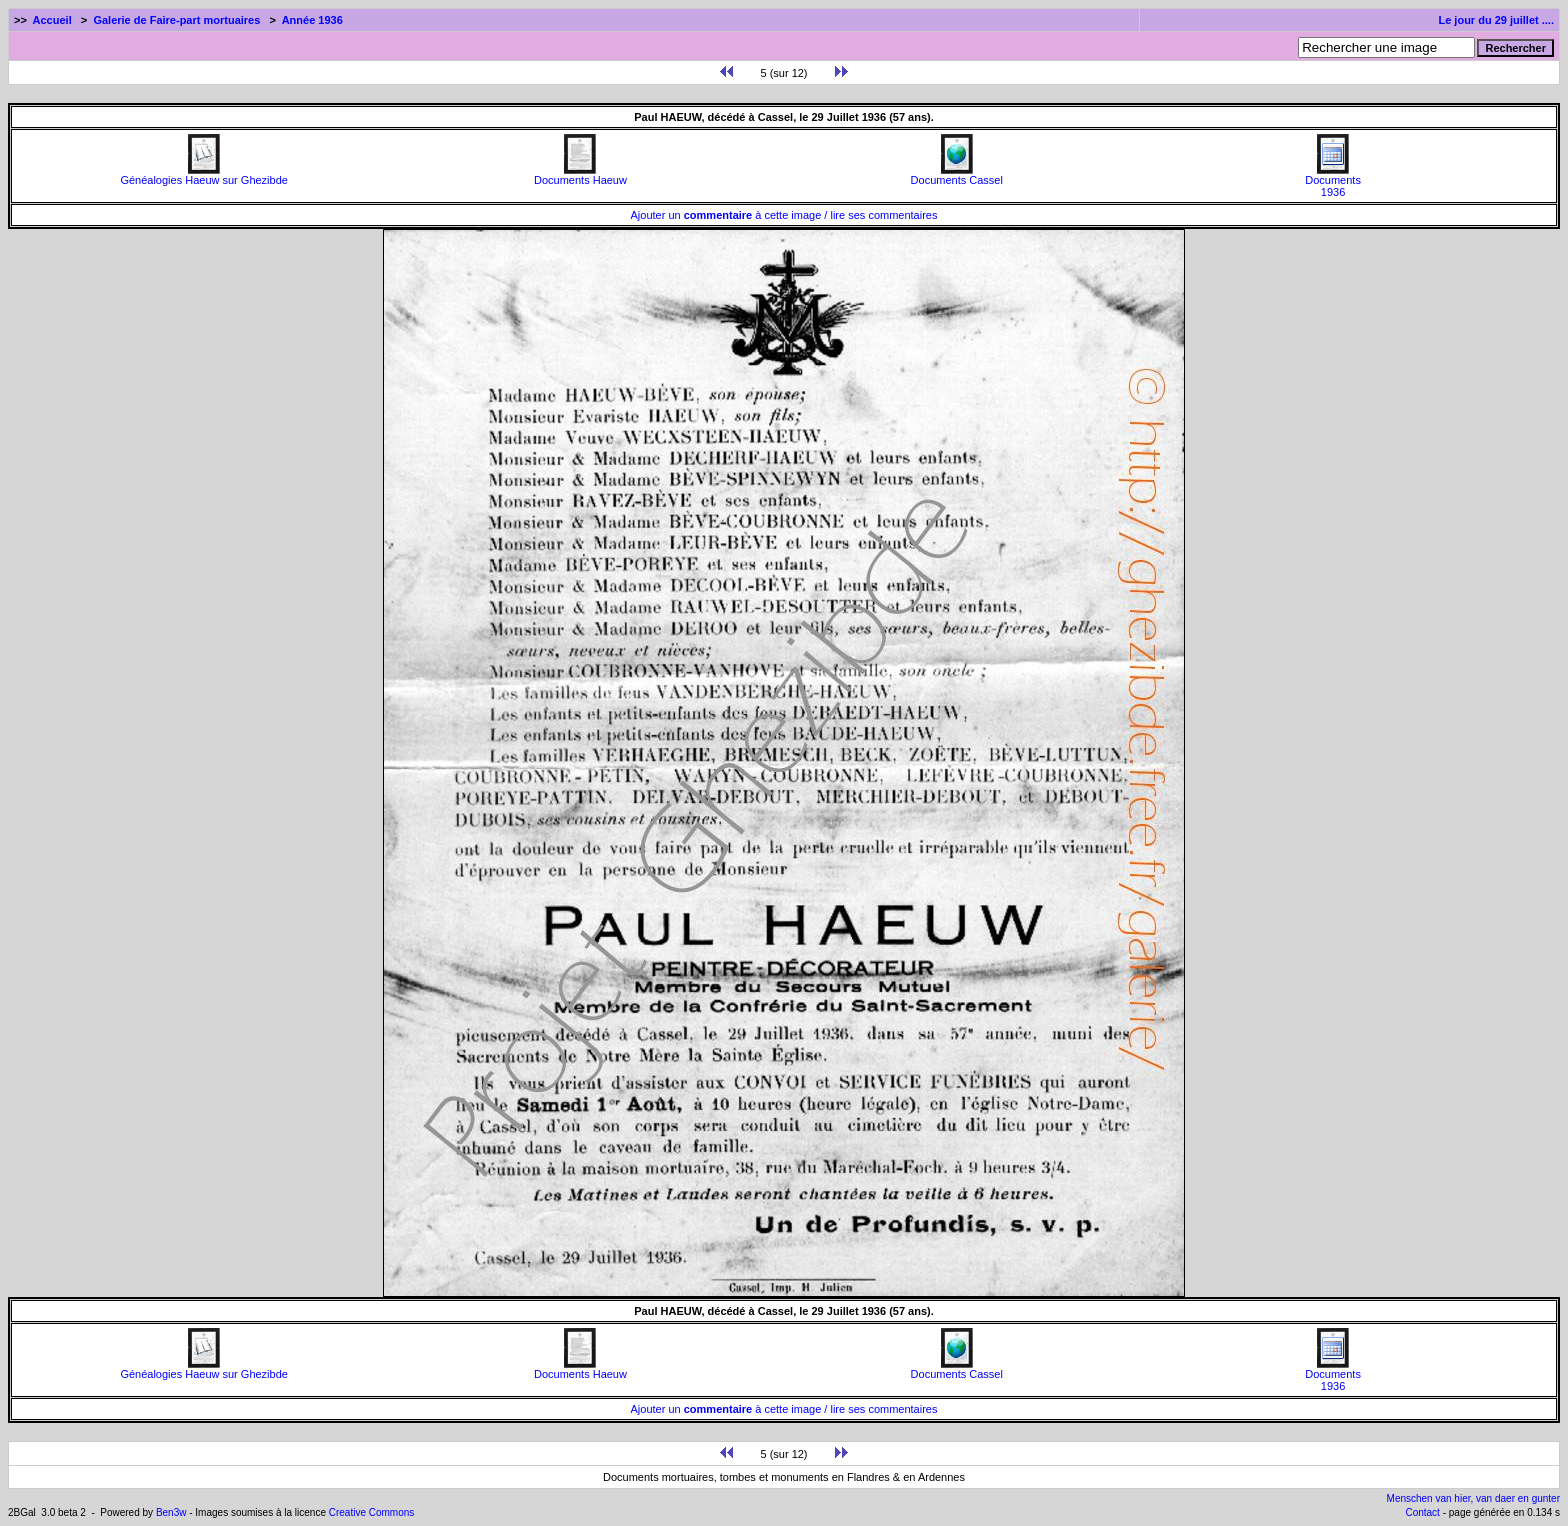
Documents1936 (1333, 181)
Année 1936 (312, 20)
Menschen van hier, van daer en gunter (1473, 1498)
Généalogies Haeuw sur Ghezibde (204, 175)
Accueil (52, 20)
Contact (1422, 1512)
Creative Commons (372, 1512)
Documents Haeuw (580, 175)
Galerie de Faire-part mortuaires (176, 20)
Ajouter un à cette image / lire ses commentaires (784, 215)
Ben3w (171, 1512)
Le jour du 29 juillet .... (1496, 20)
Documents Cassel (957, 175)
